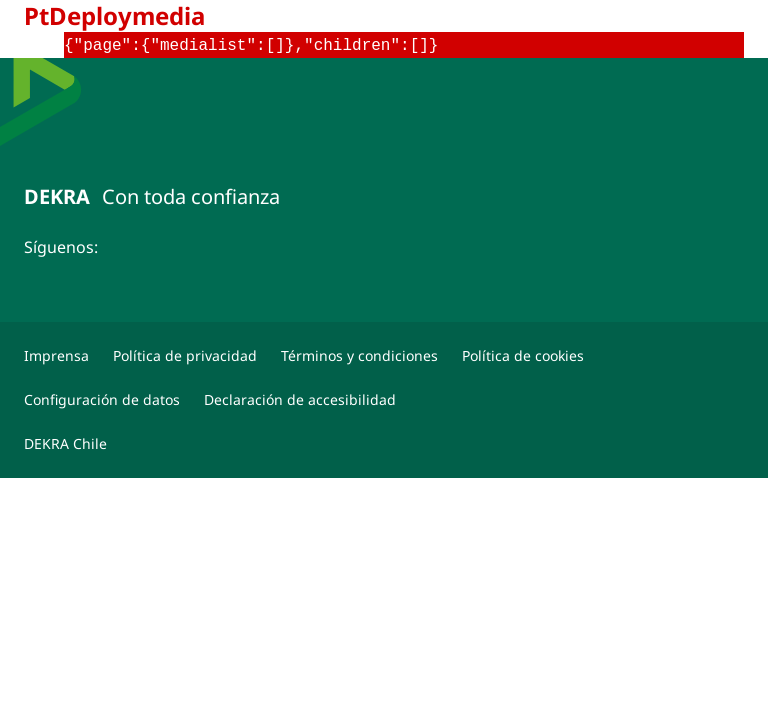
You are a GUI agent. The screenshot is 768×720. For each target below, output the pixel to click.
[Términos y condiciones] (359, 356)
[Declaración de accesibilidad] (300, 400)
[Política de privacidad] (185, 356)
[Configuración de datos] (102, 400)
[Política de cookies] (523, 356)
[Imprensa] (56, 356)
